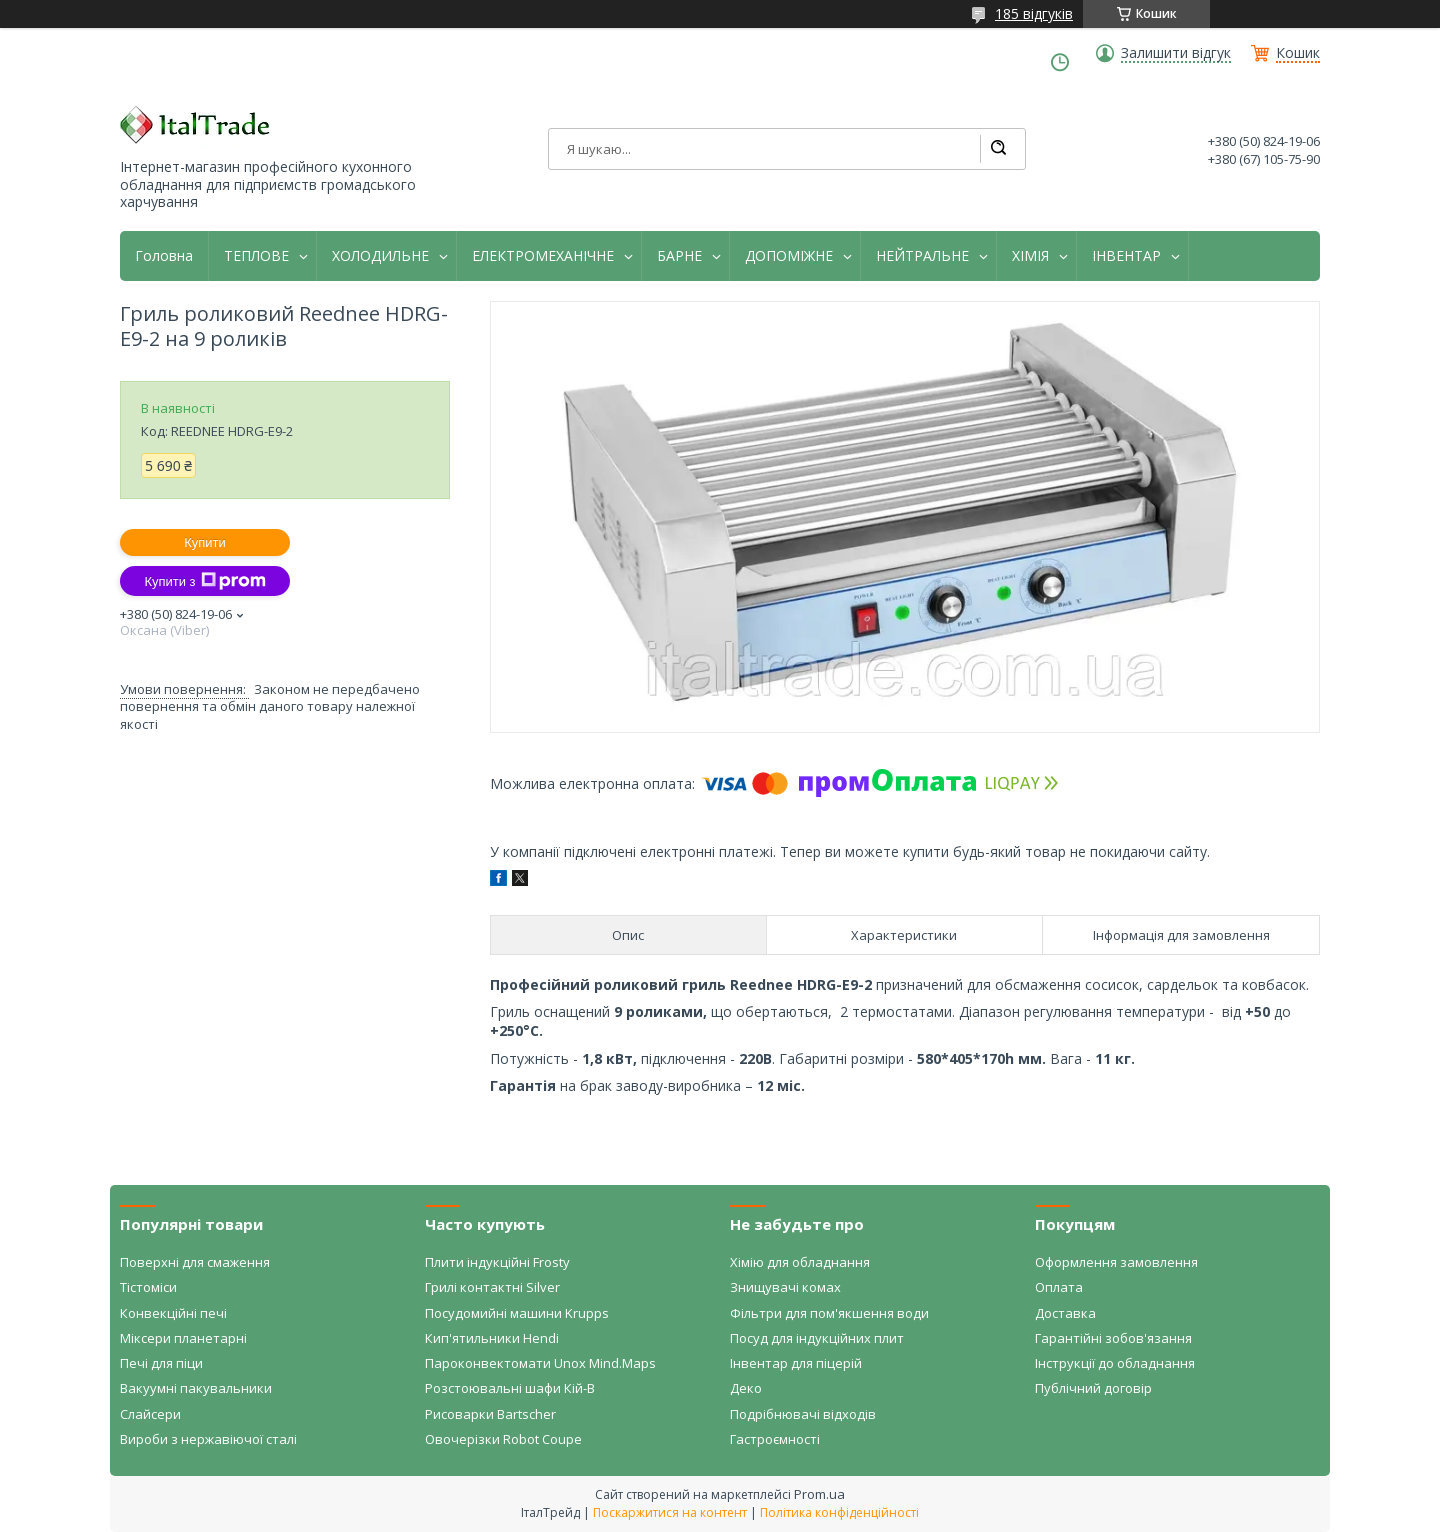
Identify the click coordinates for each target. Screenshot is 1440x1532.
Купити (205, 542)
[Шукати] (998, 149)
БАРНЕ (679, 256)
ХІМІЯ (1030, 256)
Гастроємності (775, 1439)
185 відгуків (1034, 13)
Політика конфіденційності (839, 1512)
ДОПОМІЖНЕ (789, 256)
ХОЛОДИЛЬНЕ (380, 256)
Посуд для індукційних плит (817, 1338)
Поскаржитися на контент (670, 1512)
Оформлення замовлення (1116, 1262)
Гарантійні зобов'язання (1113, 1338)
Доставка (1065, 1313)
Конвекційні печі (173, 1313)
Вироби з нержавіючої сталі (208, 1439)
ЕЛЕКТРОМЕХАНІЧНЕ (543, 256)
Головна (164, 256)
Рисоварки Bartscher (490, 1414)
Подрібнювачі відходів (803, 1414)
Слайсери (150, 1414)
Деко (746, 1388)
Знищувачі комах (785, 1287)
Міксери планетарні (183, 1338)
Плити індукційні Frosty (497, 1262)
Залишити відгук (1176, 53)
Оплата (1059, 1287)
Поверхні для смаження (195, 1262)
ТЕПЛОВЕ (256, 256)
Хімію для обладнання (800, 1262)
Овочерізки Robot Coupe (503, 1439)
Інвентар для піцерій (796, 1363)
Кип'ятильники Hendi (492, 1338)
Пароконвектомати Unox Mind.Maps (540, 1363)
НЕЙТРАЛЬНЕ (922, 256)
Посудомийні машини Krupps (517, 1313)
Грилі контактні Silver (492, 1287)
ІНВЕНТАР (1126, 256)
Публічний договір (1093, 1388)
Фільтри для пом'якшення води (829, 1313)
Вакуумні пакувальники (196, 1388)
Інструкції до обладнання (1115, 1363)
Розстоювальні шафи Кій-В (510, 1388)
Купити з (204, 581)
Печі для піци (161, 1363)
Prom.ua (819, 1494)
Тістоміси (148, 1287)
